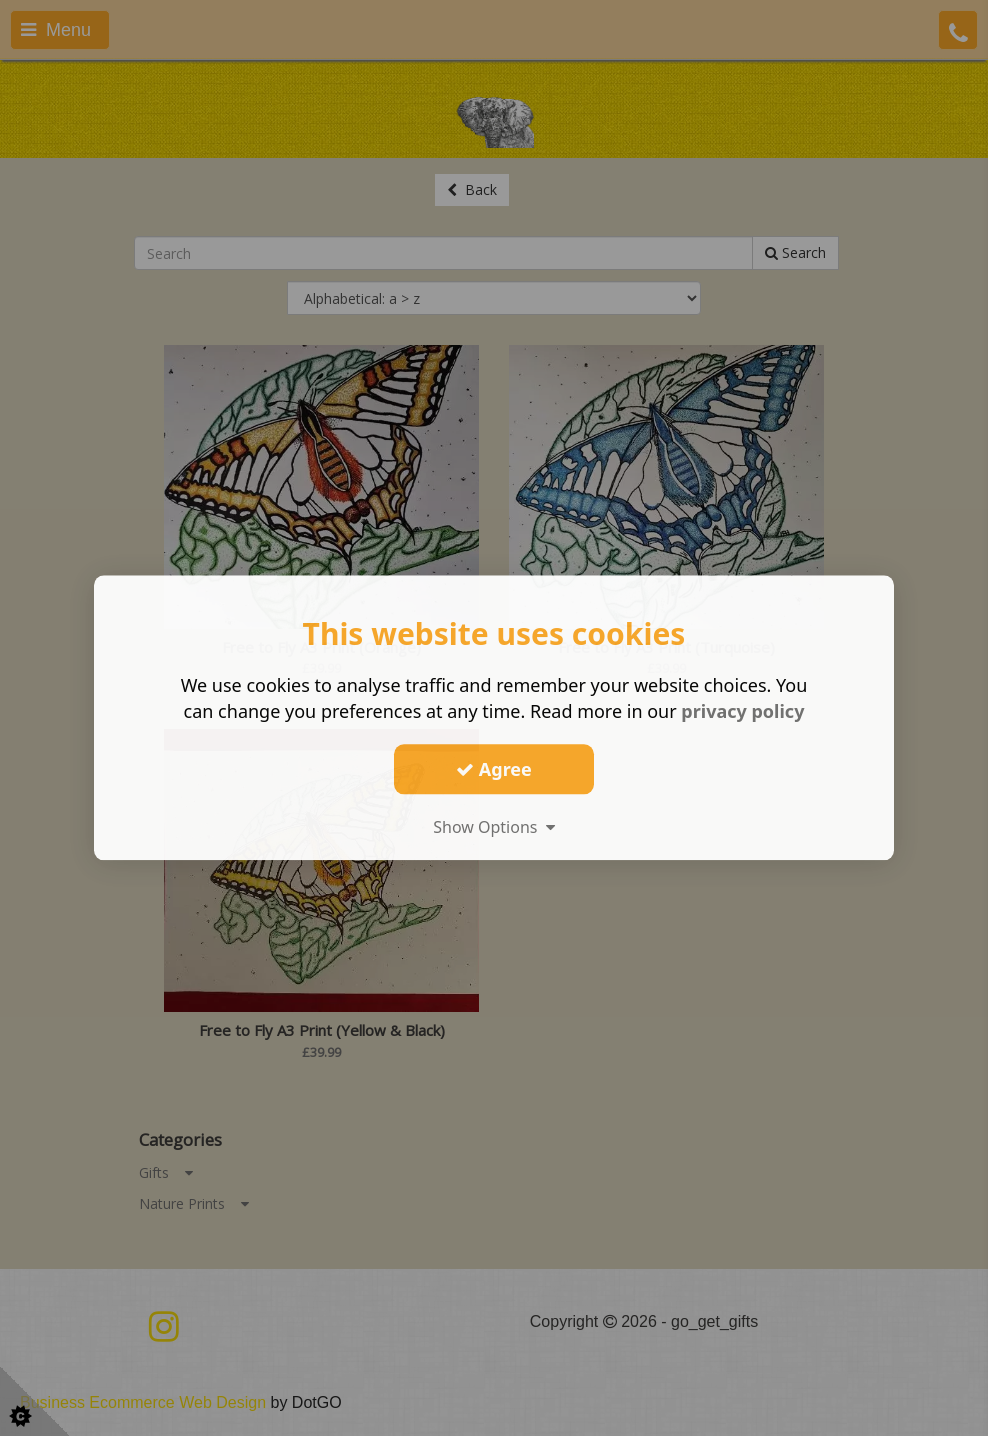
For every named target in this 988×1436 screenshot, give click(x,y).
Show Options (494, 827)
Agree (494, 769)
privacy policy (742, 711)
